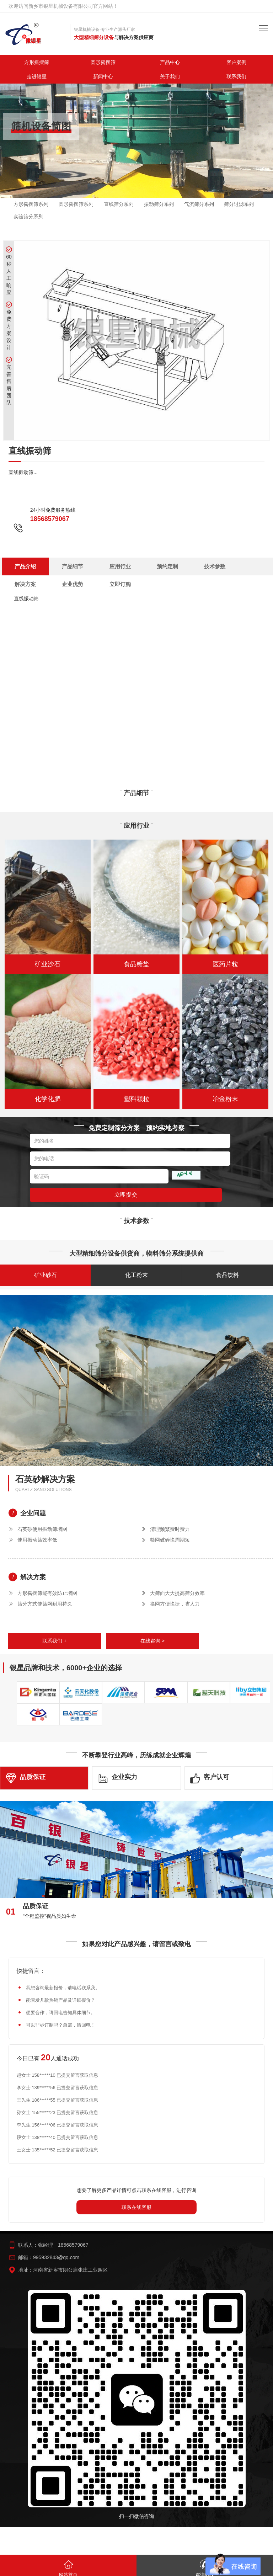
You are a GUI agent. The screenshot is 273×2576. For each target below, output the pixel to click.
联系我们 (236, 76)
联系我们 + (54, 1631)
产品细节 (47, 566)
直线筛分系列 (119, 204)
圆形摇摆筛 (103, 62)
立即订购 (223, 566)
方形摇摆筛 (36, 62)
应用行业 (76, 566)
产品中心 (170, 62)
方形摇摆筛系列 (31, 204)
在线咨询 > (152, 1631)
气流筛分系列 (199, 204)
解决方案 (164, 566)
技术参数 (135, 566)
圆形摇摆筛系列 (76, 204)
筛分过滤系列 (239, 204)
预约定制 (106, 566)
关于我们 (170, 76)
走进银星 (37, 76)
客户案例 (236, 62)
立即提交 (125, 1185)
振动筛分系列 (159, 204)
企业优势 (193, 566)
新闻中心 (103, 76)
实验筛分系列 (28, 216)
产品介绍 (17, 566)
